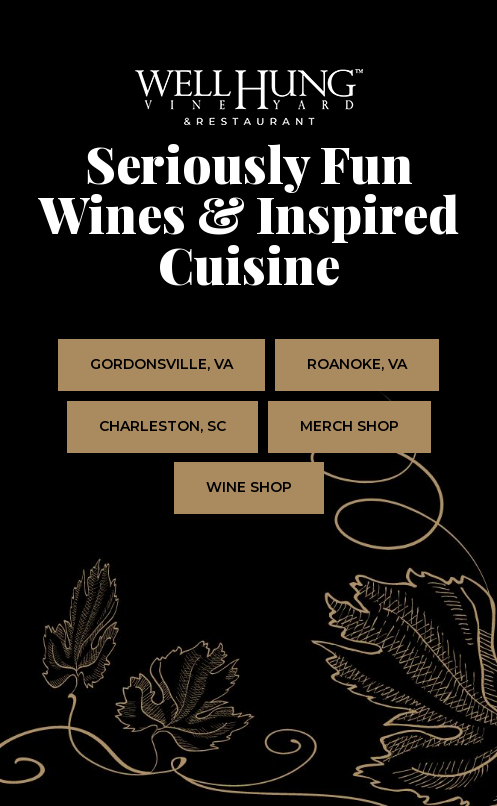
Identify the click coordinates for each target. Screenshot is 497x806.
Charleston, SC (146, 435)
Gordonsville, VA (145, 373)
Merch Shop (333, 435)
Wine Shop (233, 496)
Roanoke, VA (341, 373)
